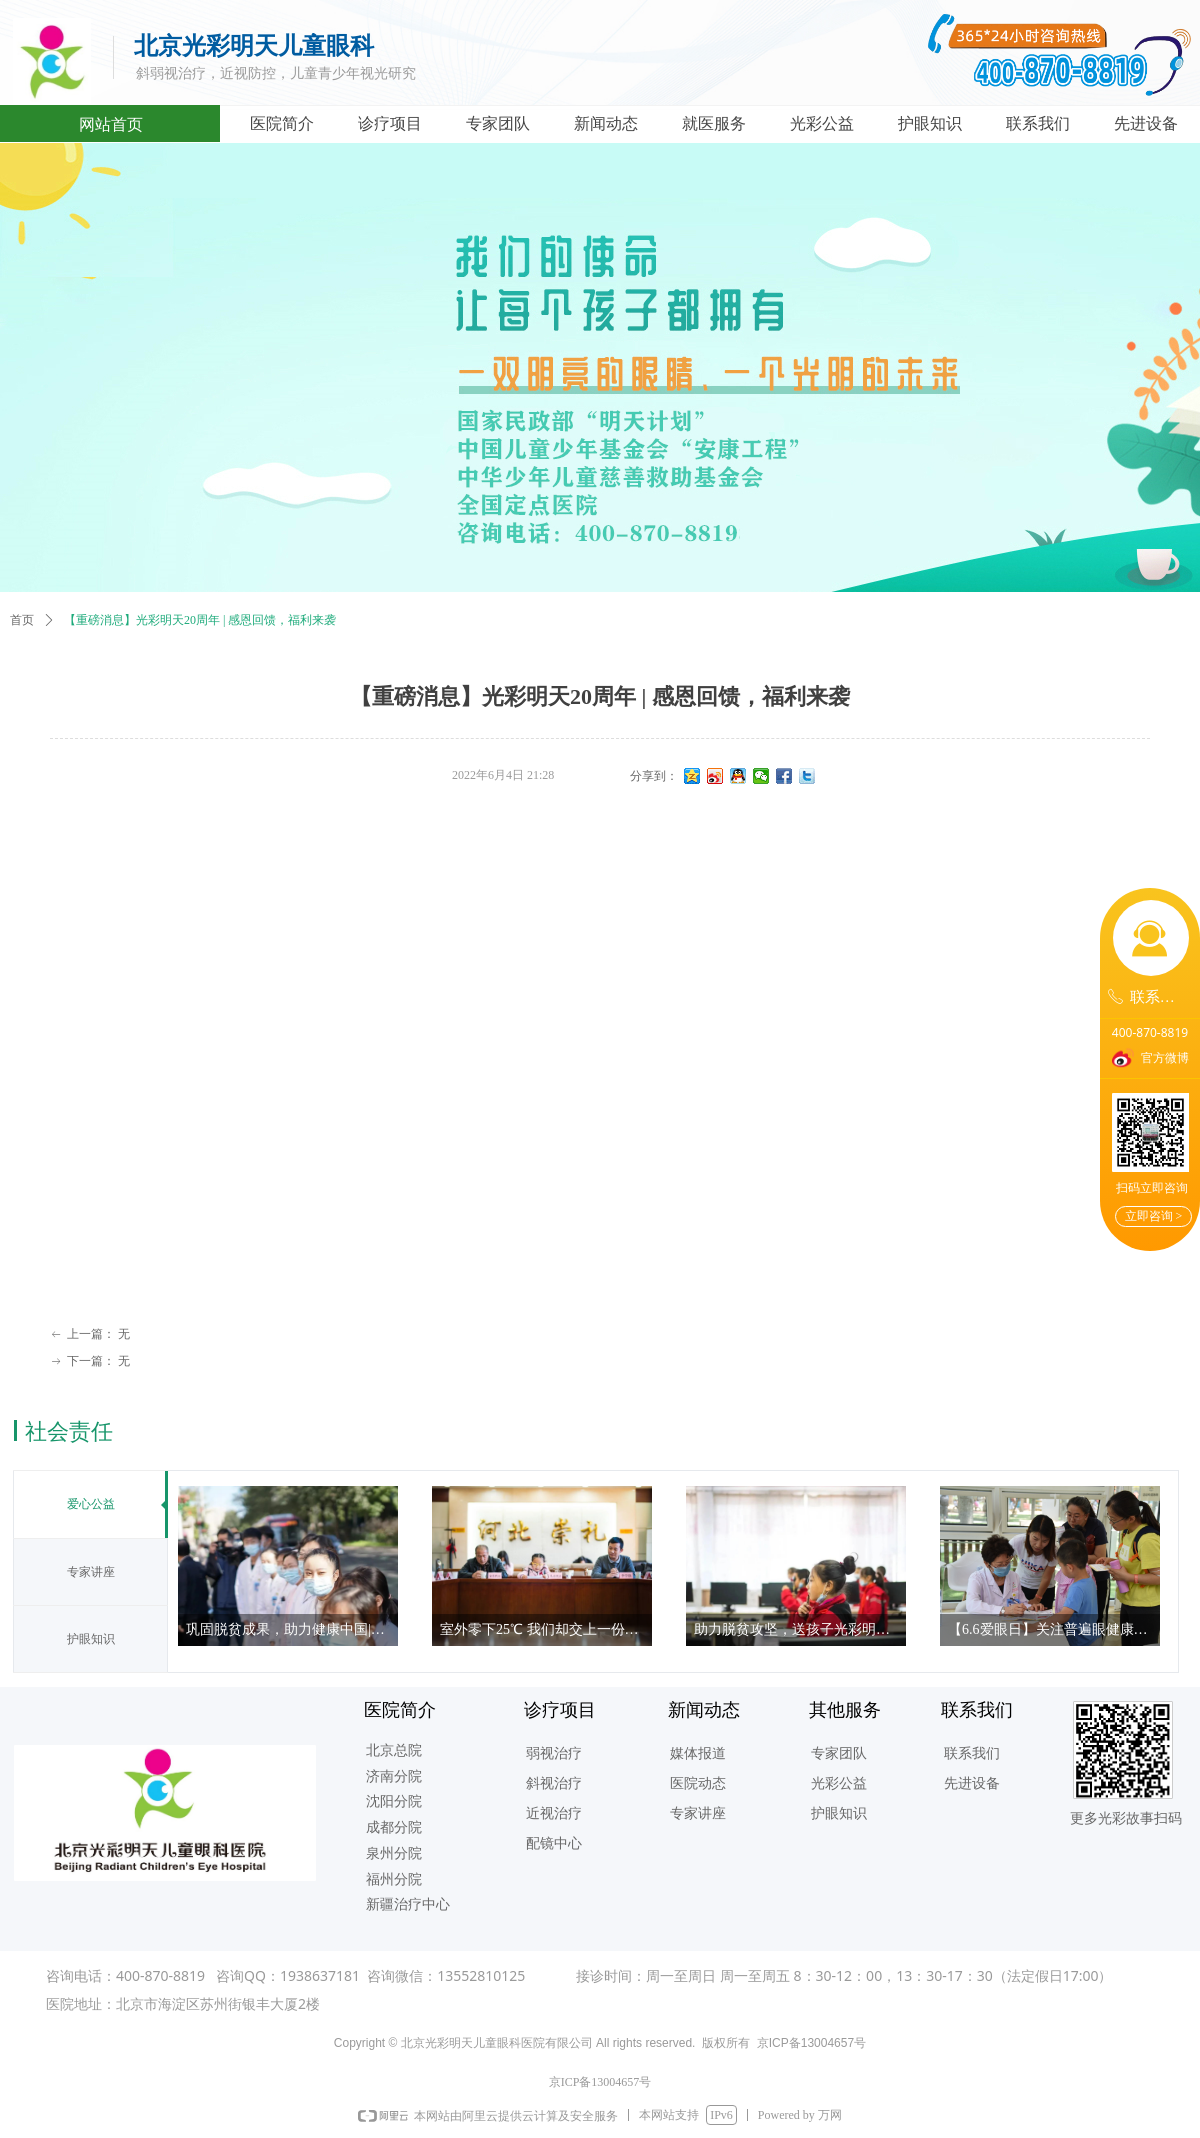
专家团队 (498, 123)
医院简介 (282, 123)
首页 (22, 620)
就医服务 (714, 123)
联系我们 (1038, 123)
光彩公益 (822, 123)
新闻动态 (606, 123)
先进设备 (1146, 123)
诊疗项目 (390, 123)
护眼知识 (930, 123)
